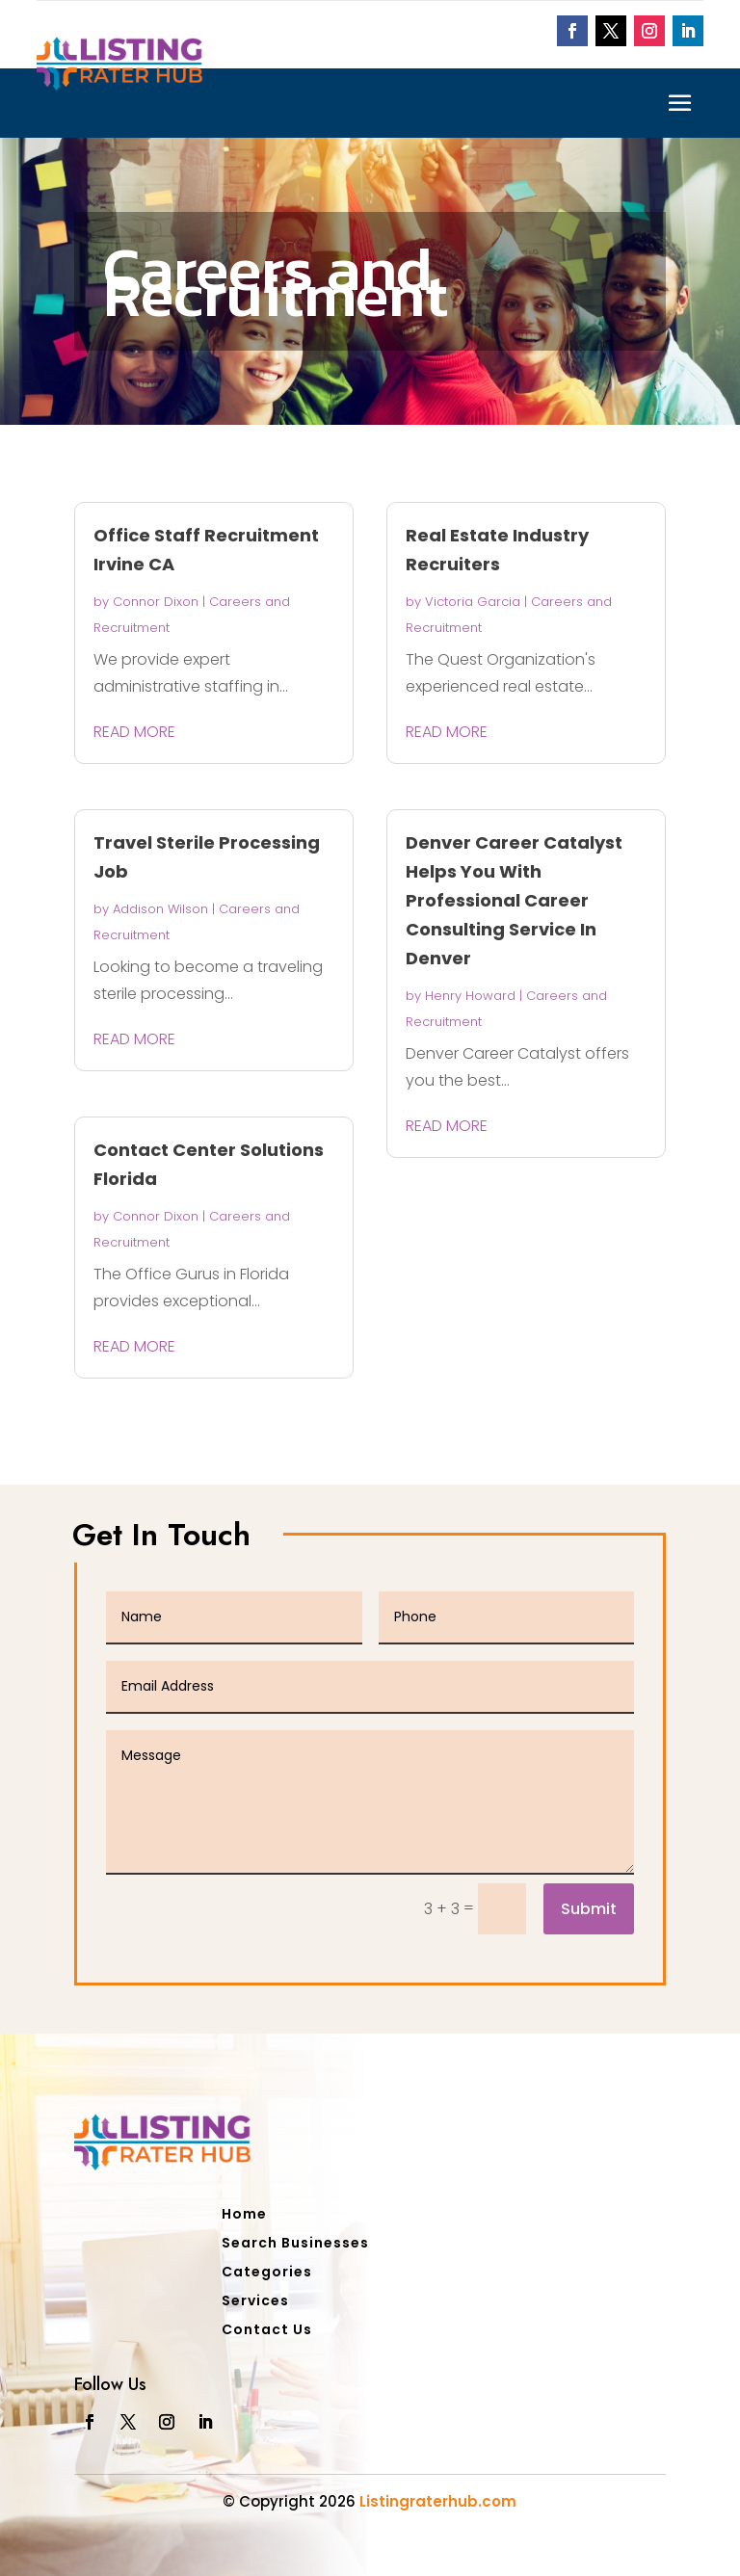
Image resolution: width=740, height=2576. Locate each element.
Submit (589, 1909)
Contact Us (267, 2331)
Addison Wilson (160, 909)
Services (255, 2302)
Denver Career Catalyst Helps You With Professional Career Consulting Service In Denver (514, 900)
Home (244, 2215)
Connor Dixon (155, 601)
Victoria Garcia (472, 601)
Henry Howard (470, 995)
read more (134, 732)
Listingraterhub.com (437, 2501)
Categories (267, 2273)
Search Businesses (295, 2244)
